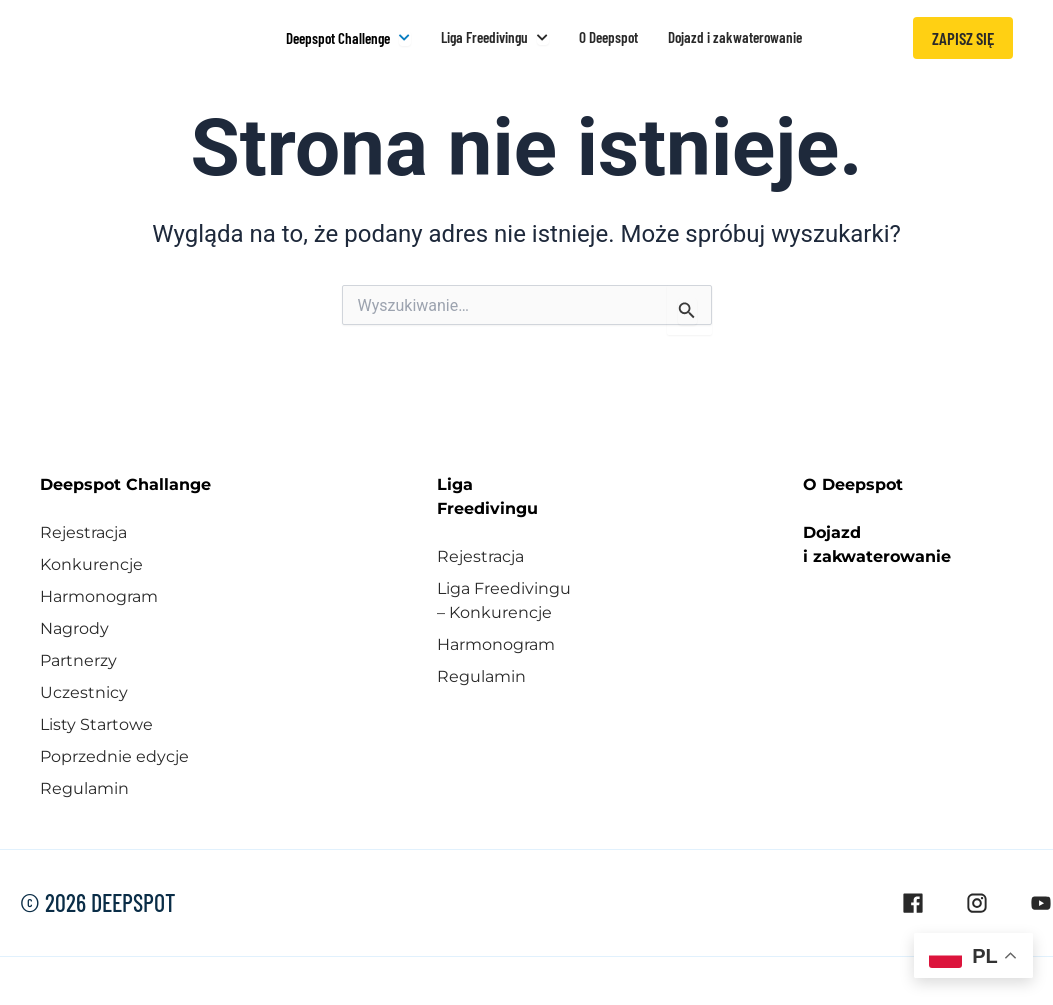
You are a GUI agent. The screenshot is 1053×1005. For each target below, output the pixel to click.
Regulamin (84, 786)
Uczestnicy (84, 690)
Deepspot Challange (125, 482)
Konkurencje (91, 562)
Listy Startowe (96, 722)
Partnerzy (78, 658)
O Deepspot (853, 482)
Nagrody (74, 626)
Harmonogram (99, 594)
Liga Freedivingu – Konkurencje (504, 598)
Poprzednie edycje (114, 754)
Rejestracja (83, 530)
